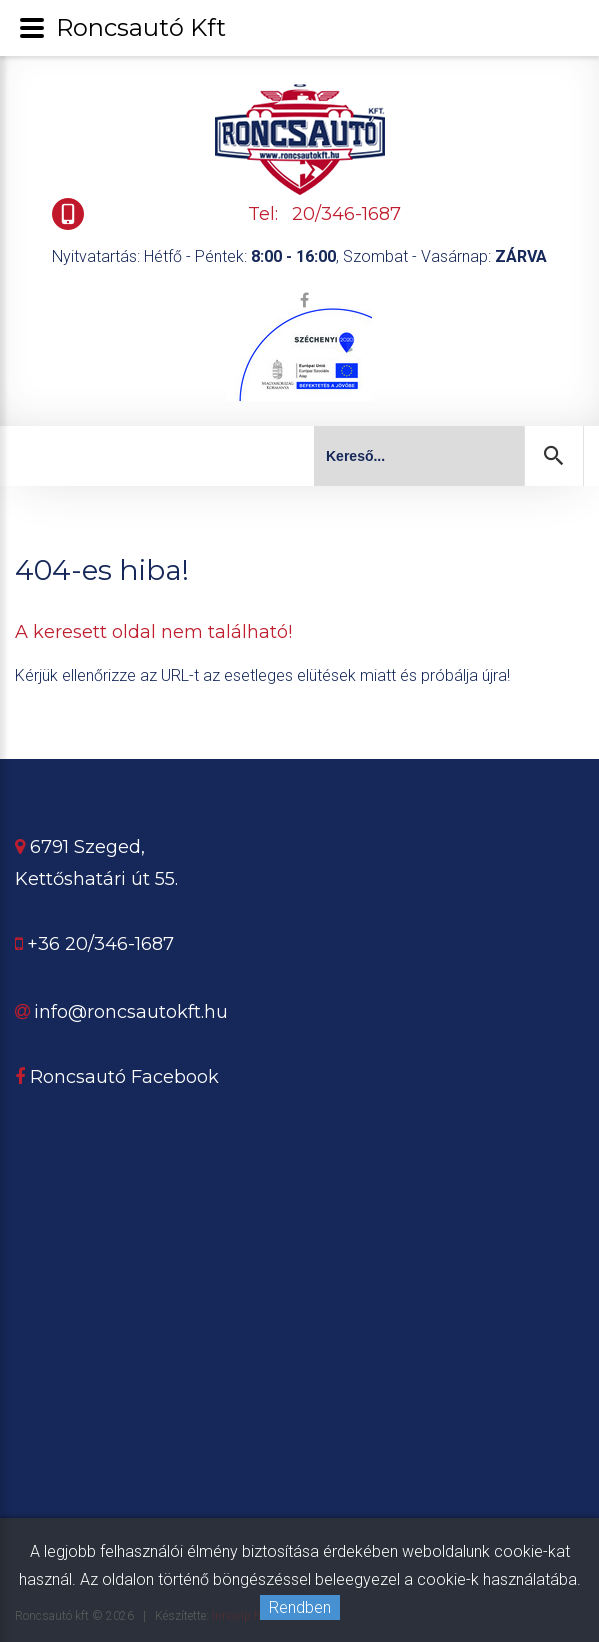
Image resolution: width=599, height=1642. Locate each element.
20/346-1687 (346, 214)
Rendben (300, 1607)
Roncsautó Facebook (117, 1077)
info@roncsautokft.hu (131, 1012)
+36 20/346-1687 (100, 944)
